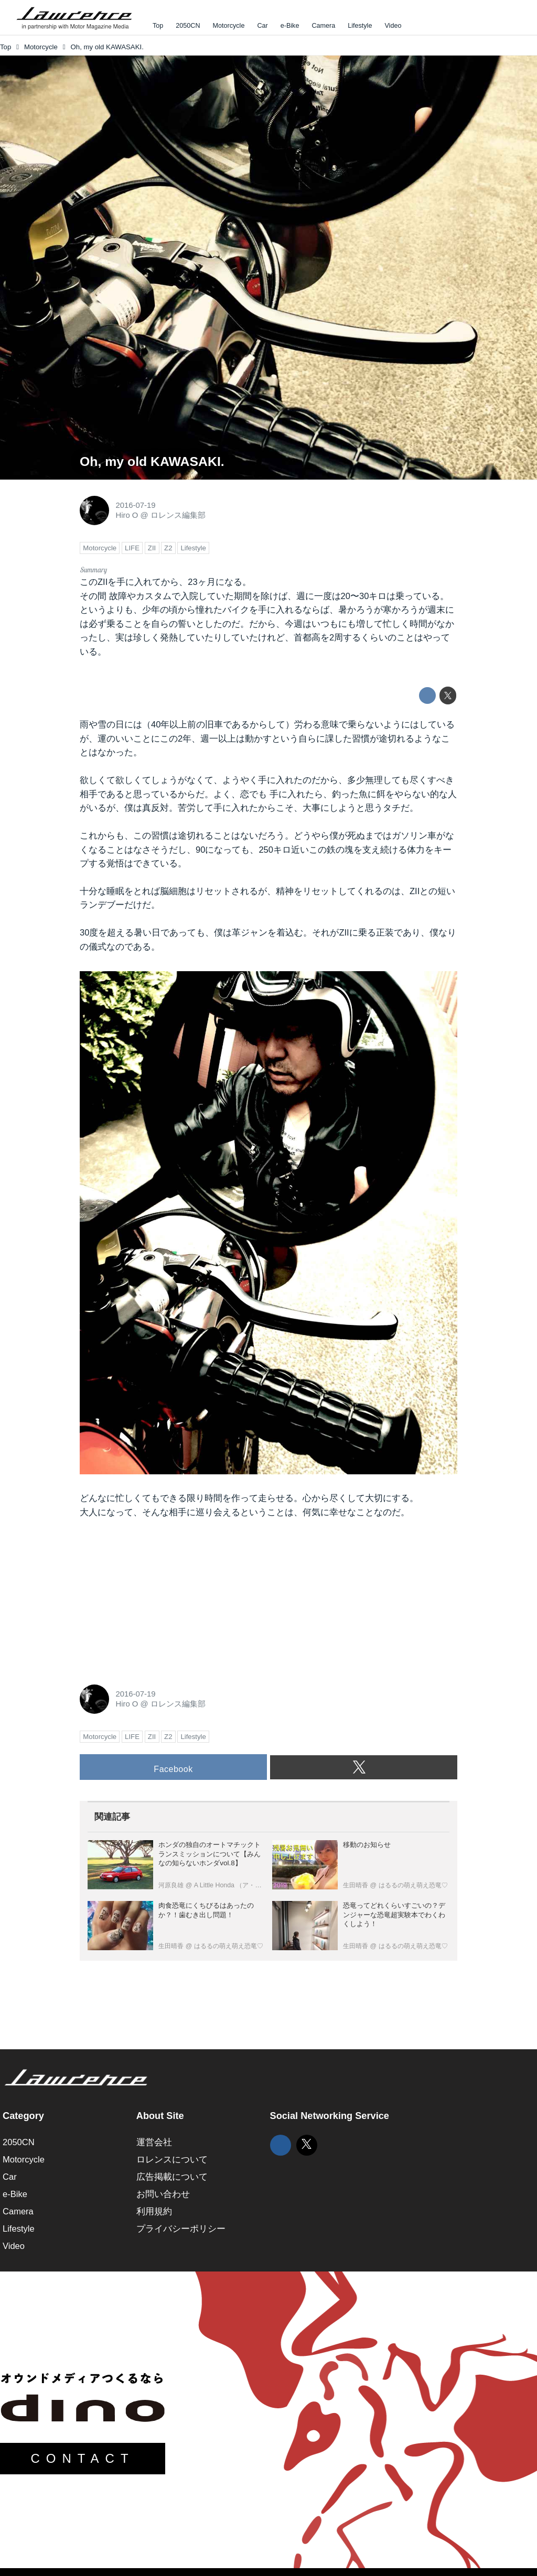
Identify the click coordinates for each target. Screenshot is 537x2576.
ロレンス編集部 (178, 515)
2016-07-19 (135, 505)
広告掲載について (172, 2177)
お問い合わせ (163, 2194)
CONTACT (82, 2458)
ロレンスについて (172, 2160)
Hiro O (126, 515)
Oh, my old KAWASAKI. (152, 461)
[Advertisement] (158, 1599)
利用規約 (154, 2211)
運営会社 (154, 2142)
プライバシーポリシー (180, 2229)
